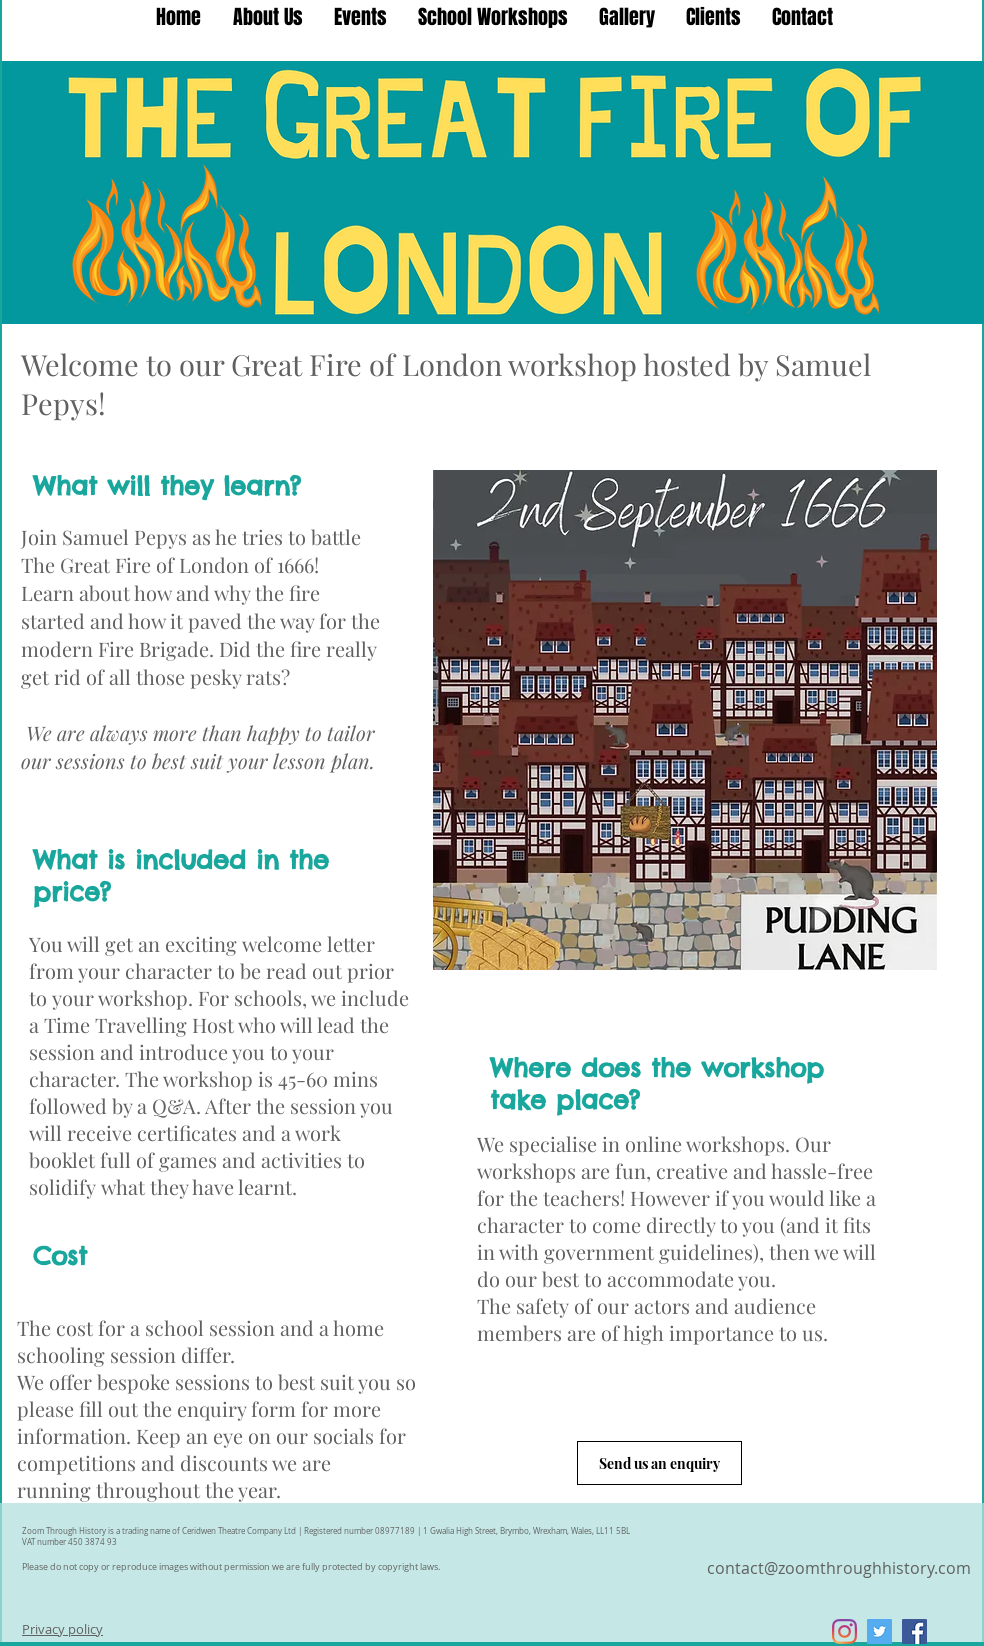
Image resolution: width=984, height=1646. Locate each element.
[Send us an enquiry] (659, 1463)
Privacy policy (62, 1629)
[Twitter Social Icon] (879, 1631)
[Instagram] (844, 1631)
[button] (492, 17)
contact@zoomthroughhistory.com (839, 1568)
